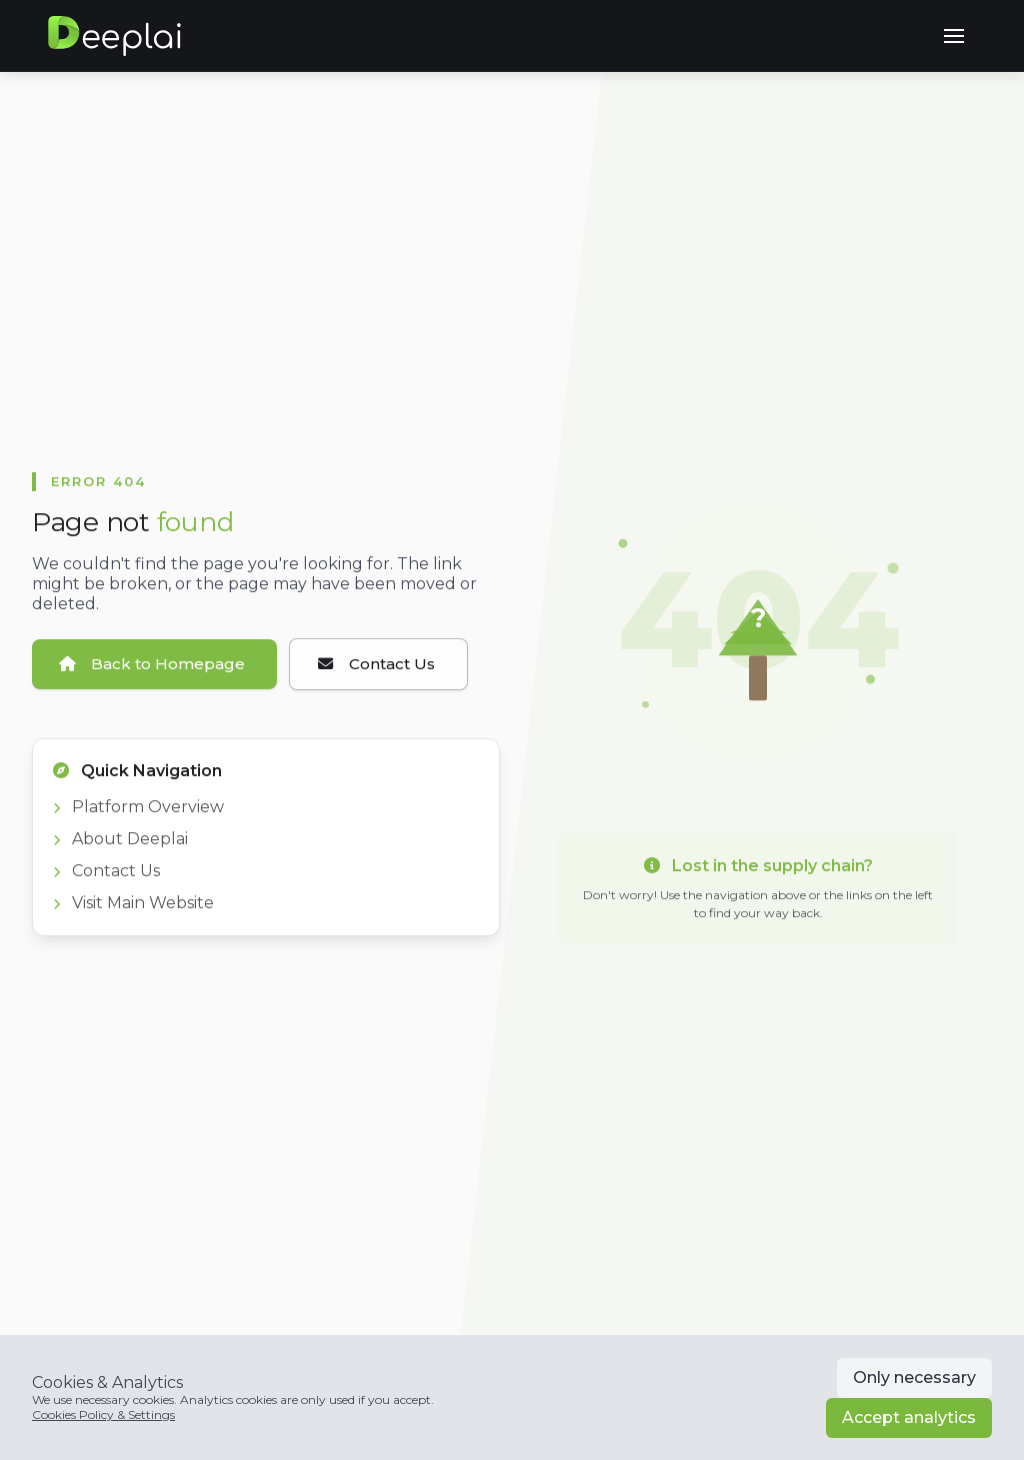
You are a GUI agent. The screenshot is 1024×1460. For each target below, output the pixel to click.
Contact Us (106, 877)
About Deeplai (120, 845)
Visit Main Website (133, 909)
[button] (954, 36)
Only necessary (914, 1377)
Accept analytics (909, 1417)
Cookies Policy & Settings (103, 1414)
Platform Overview (138, 813)
